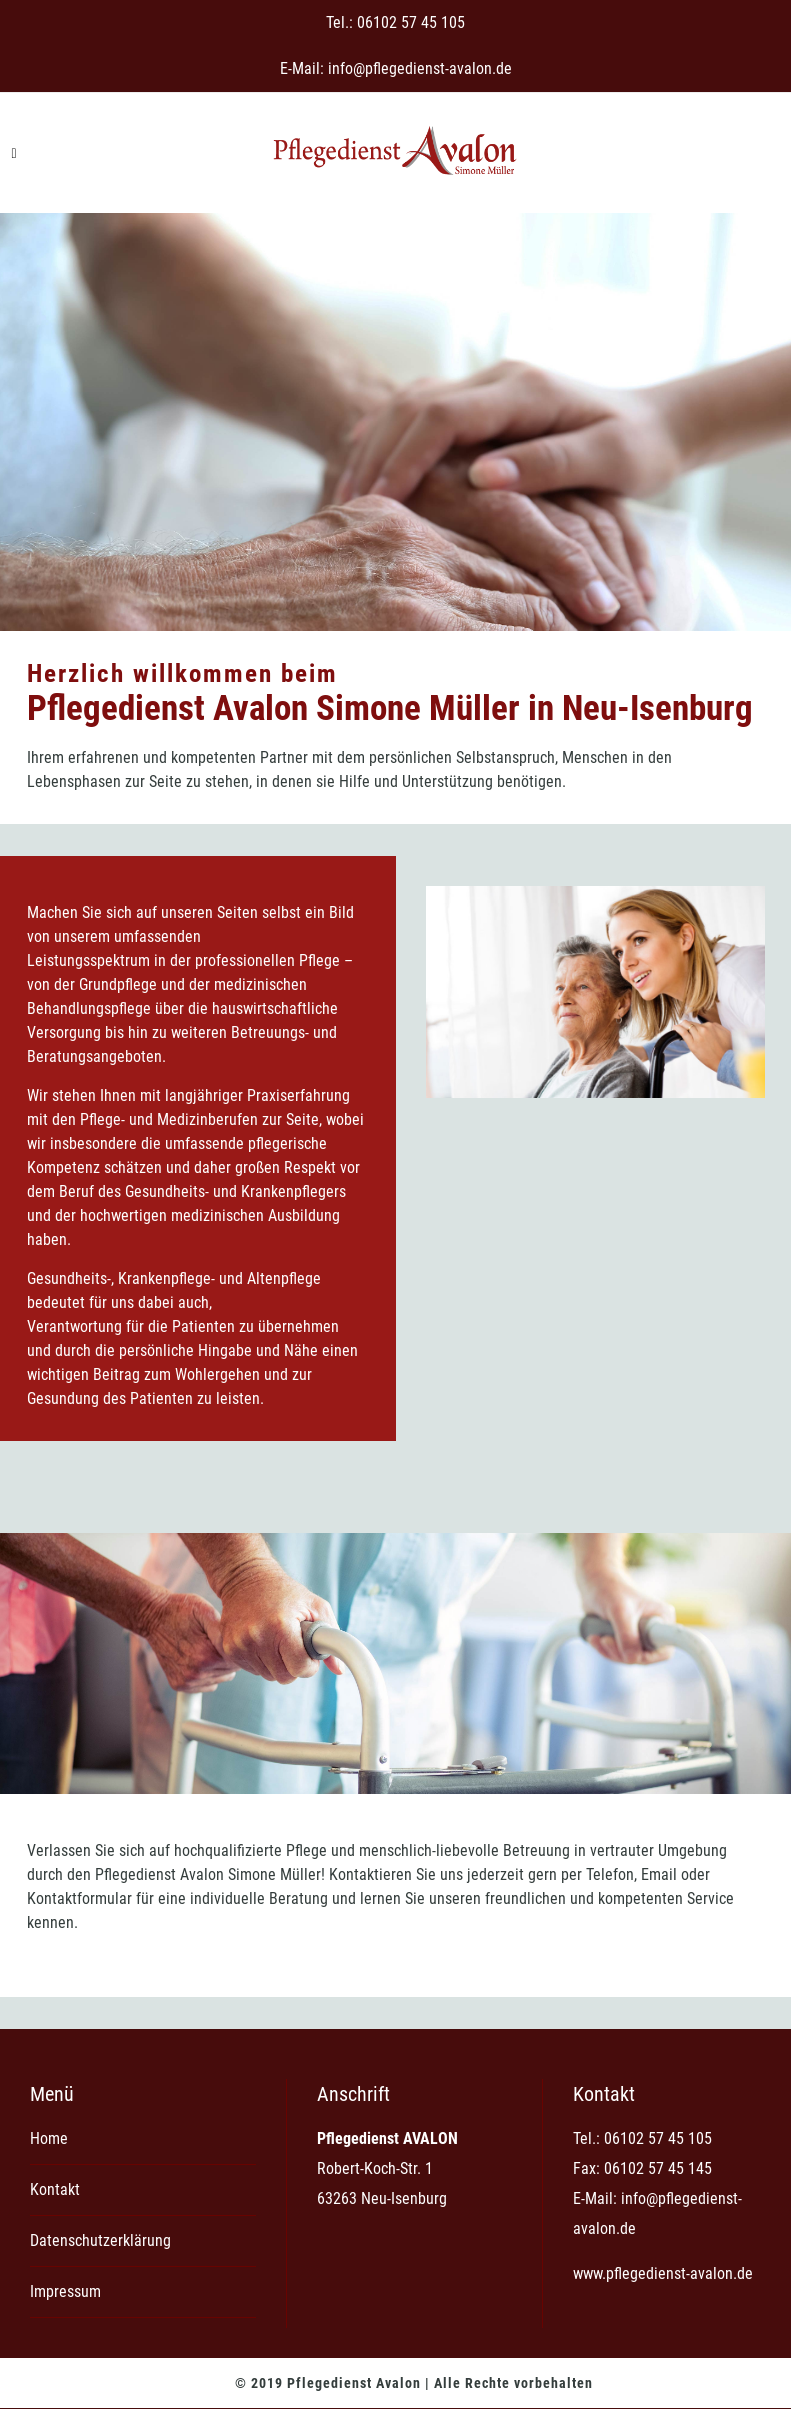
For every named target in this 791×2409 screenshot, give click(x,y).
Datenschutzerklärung (100, 2240)
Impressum (65, 2291)
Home (49, 2138)
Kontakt (55, 2189)
